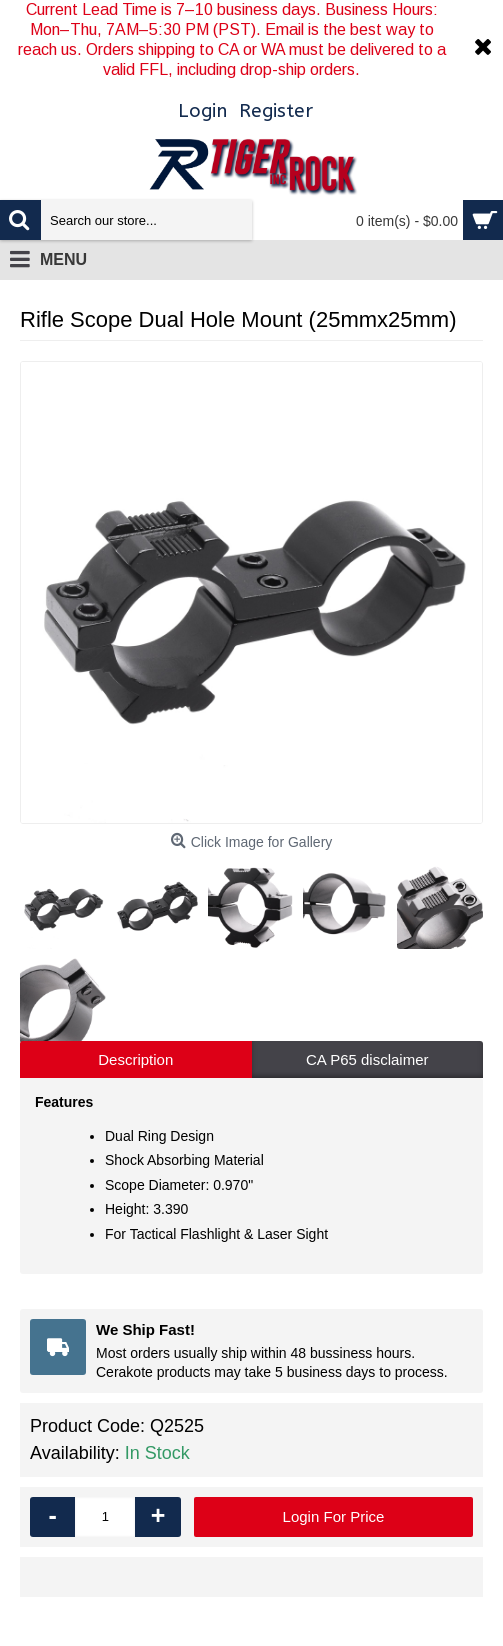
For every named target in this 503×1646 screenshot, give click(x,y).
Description (135, 1059)
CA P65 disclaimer (367, 1059)
